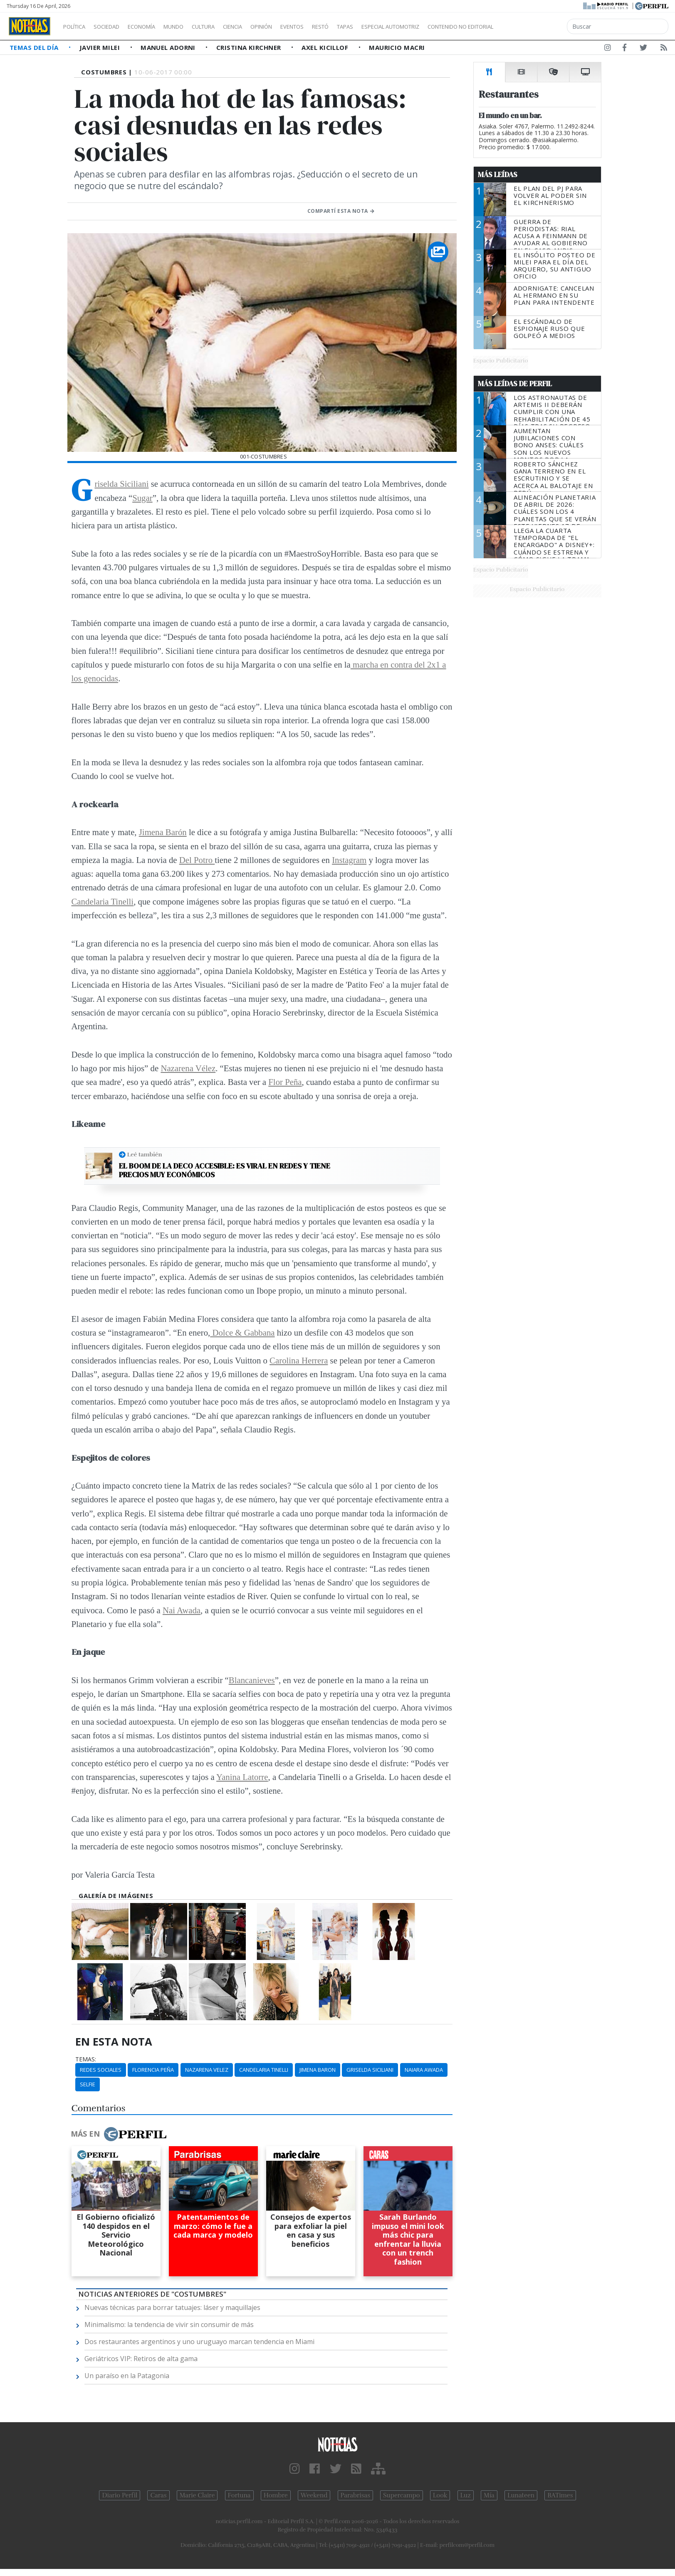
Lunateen (520, 2495)
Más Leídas (497, 175)
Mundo (192, 26)
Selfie (87, 2084)
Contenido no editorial (531, 26)
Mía (489, 2495)
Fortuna (239, 2495)
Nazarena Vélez (188, 1068)
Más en (118, 2134)
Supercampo (401, 2495)
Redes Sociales (100, 2069)
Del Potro (197, 860)
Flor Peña (285, 1082)
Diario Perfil (119, 2495)
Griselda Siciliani (122, 483)
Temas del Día (35, 47)
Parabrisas (355, 2495)
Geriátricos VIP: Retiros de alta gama (141, 2358)
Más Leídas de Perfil (515, 384)
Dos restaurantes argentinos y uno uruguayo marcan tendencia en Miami (199, 2341)
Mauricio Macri (397, 47)
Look (440, 2495)
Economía (155, 26)
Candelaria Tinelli (103, 901)
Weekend (314, 2495)
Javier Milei (100, 47)
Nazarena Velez (206, 2069)
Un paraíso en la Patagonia (126, 2375)
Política (77, 26)
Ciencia (261, 26)
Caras (158, 2495)
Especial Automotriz (446, 26)
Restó (364, 26)
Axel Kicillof (326, 47)
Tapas (392, 26)
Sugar (142, 498)
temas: (85, 2059)
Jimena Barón (163, 832)
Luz (465, 2495)
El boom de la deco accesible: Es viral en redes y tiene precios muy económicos (224, 1170)
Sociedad (115, 26)
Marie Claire (197, 2495)
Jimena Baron (317, 2069)
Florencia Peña (153, 2069)
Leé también (144, 1154)
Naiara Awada (424, 2069)
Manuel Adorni (169, 47)
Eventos (331, 26)
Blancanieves (252, 1680)
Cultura (227, 26)
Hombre (276, 2495)
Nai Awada (181, 1610)
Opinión (295, 26)
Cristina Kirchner (249, 47)
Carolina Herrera (299, 1360)
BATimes (560, 2495)
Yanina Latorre (242, 1777)
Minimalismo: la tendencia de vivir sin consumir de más (169, 2324)
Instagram (349, 860)
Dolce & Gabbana (242, 1332)
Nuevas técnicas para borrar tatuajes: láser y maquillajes (172, 2307)
